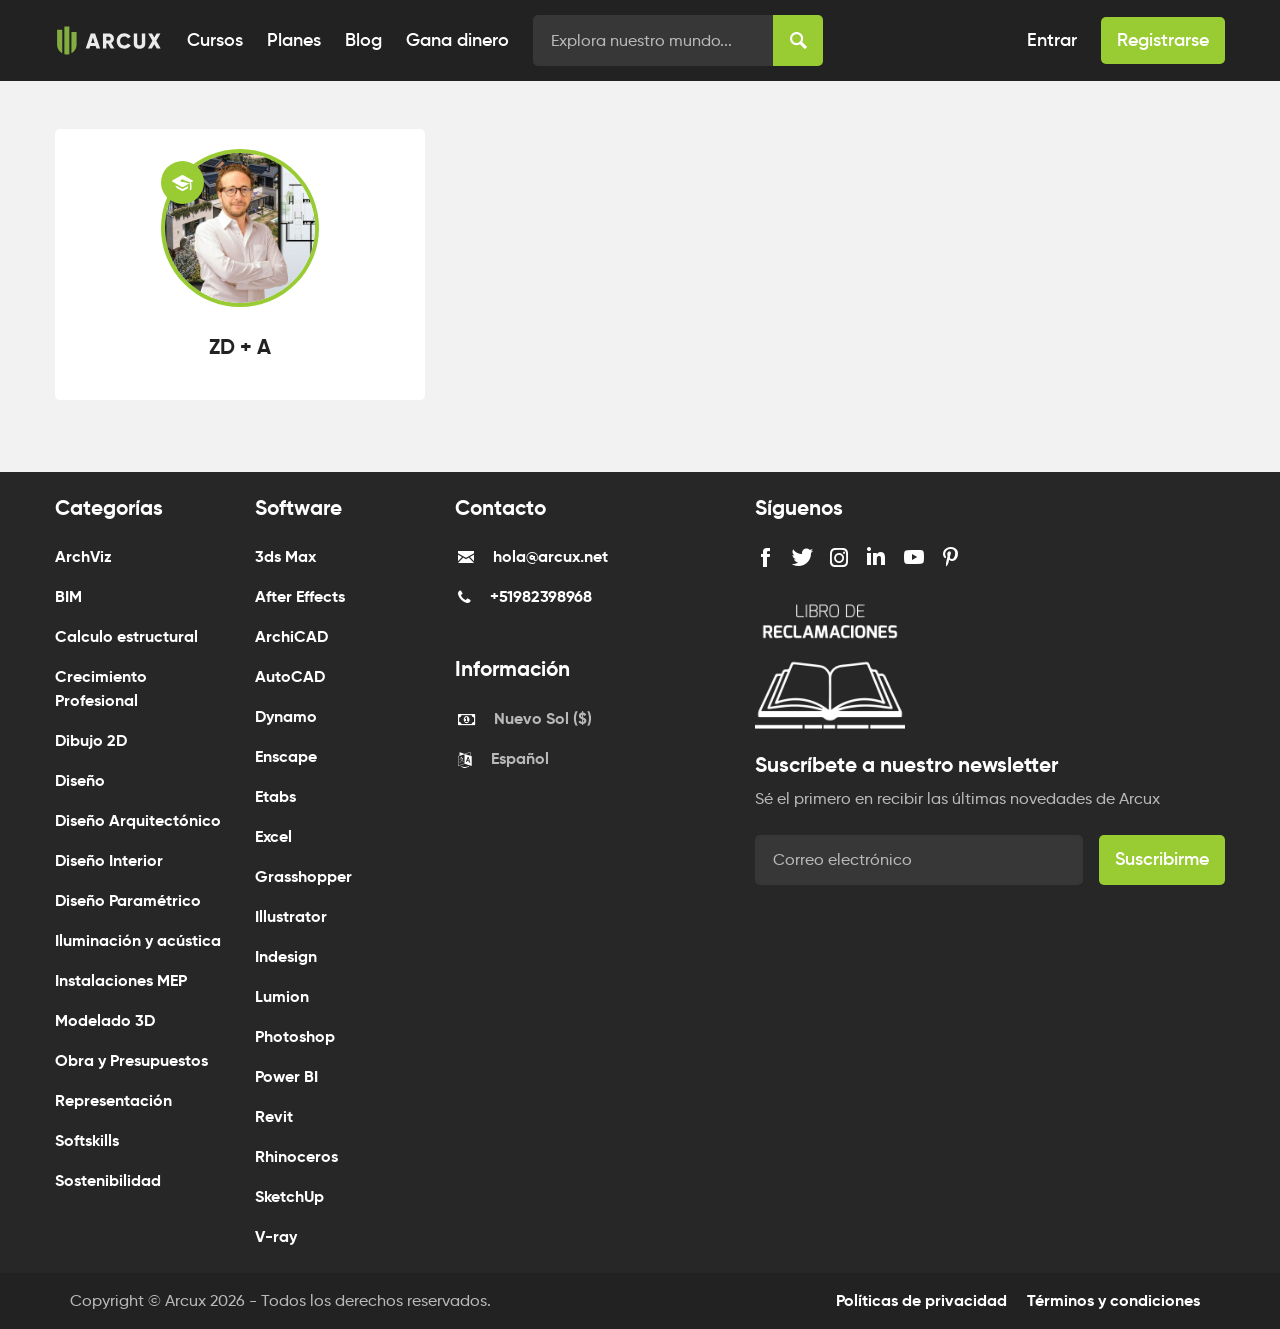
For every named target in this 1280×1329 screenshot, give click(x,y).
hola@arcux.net (550, 556)
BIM (68, 596)
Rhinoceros (296, 1156)
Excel (273, 836)
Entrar (1052, 40)
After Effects (300, 596)
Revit (274, 1116)
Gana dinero (457, 40)
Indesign (286, 956)
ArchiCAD (291, 636)
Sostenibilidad (108, 1180)
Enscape (286, 756)
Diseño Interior (109, 860)
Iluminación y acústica (138, 940)
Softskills (87, 1140)
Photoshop (295, 1036)
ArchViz (83, 556)
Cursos (215, 40)
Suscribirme (1162, 859)
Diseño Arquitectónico (138, 820)
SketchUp (289, 1196)
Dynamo (286, 716)
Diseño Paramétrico (128, 900)
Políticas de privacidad (921, 1300)
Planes (294, 40)
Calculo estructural (126, 636)
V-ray (276, 1236)
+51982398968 (541, 596)
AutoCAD (290, 676)
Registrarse (1163, 40)
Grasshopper (303, 876)
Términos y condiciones (1113, 1300)
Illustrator (291, 916)
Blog (363, 40)
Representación (113, 1100)
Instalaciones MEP (121, 980)
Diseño (80, 780)
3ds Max (285, 556)
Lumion (282, 996)
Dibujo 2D (91, 740)
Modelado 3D (105, 1020)
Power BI (286, 1076)
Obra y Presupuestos (131, 1060)
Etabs (275, 796)
